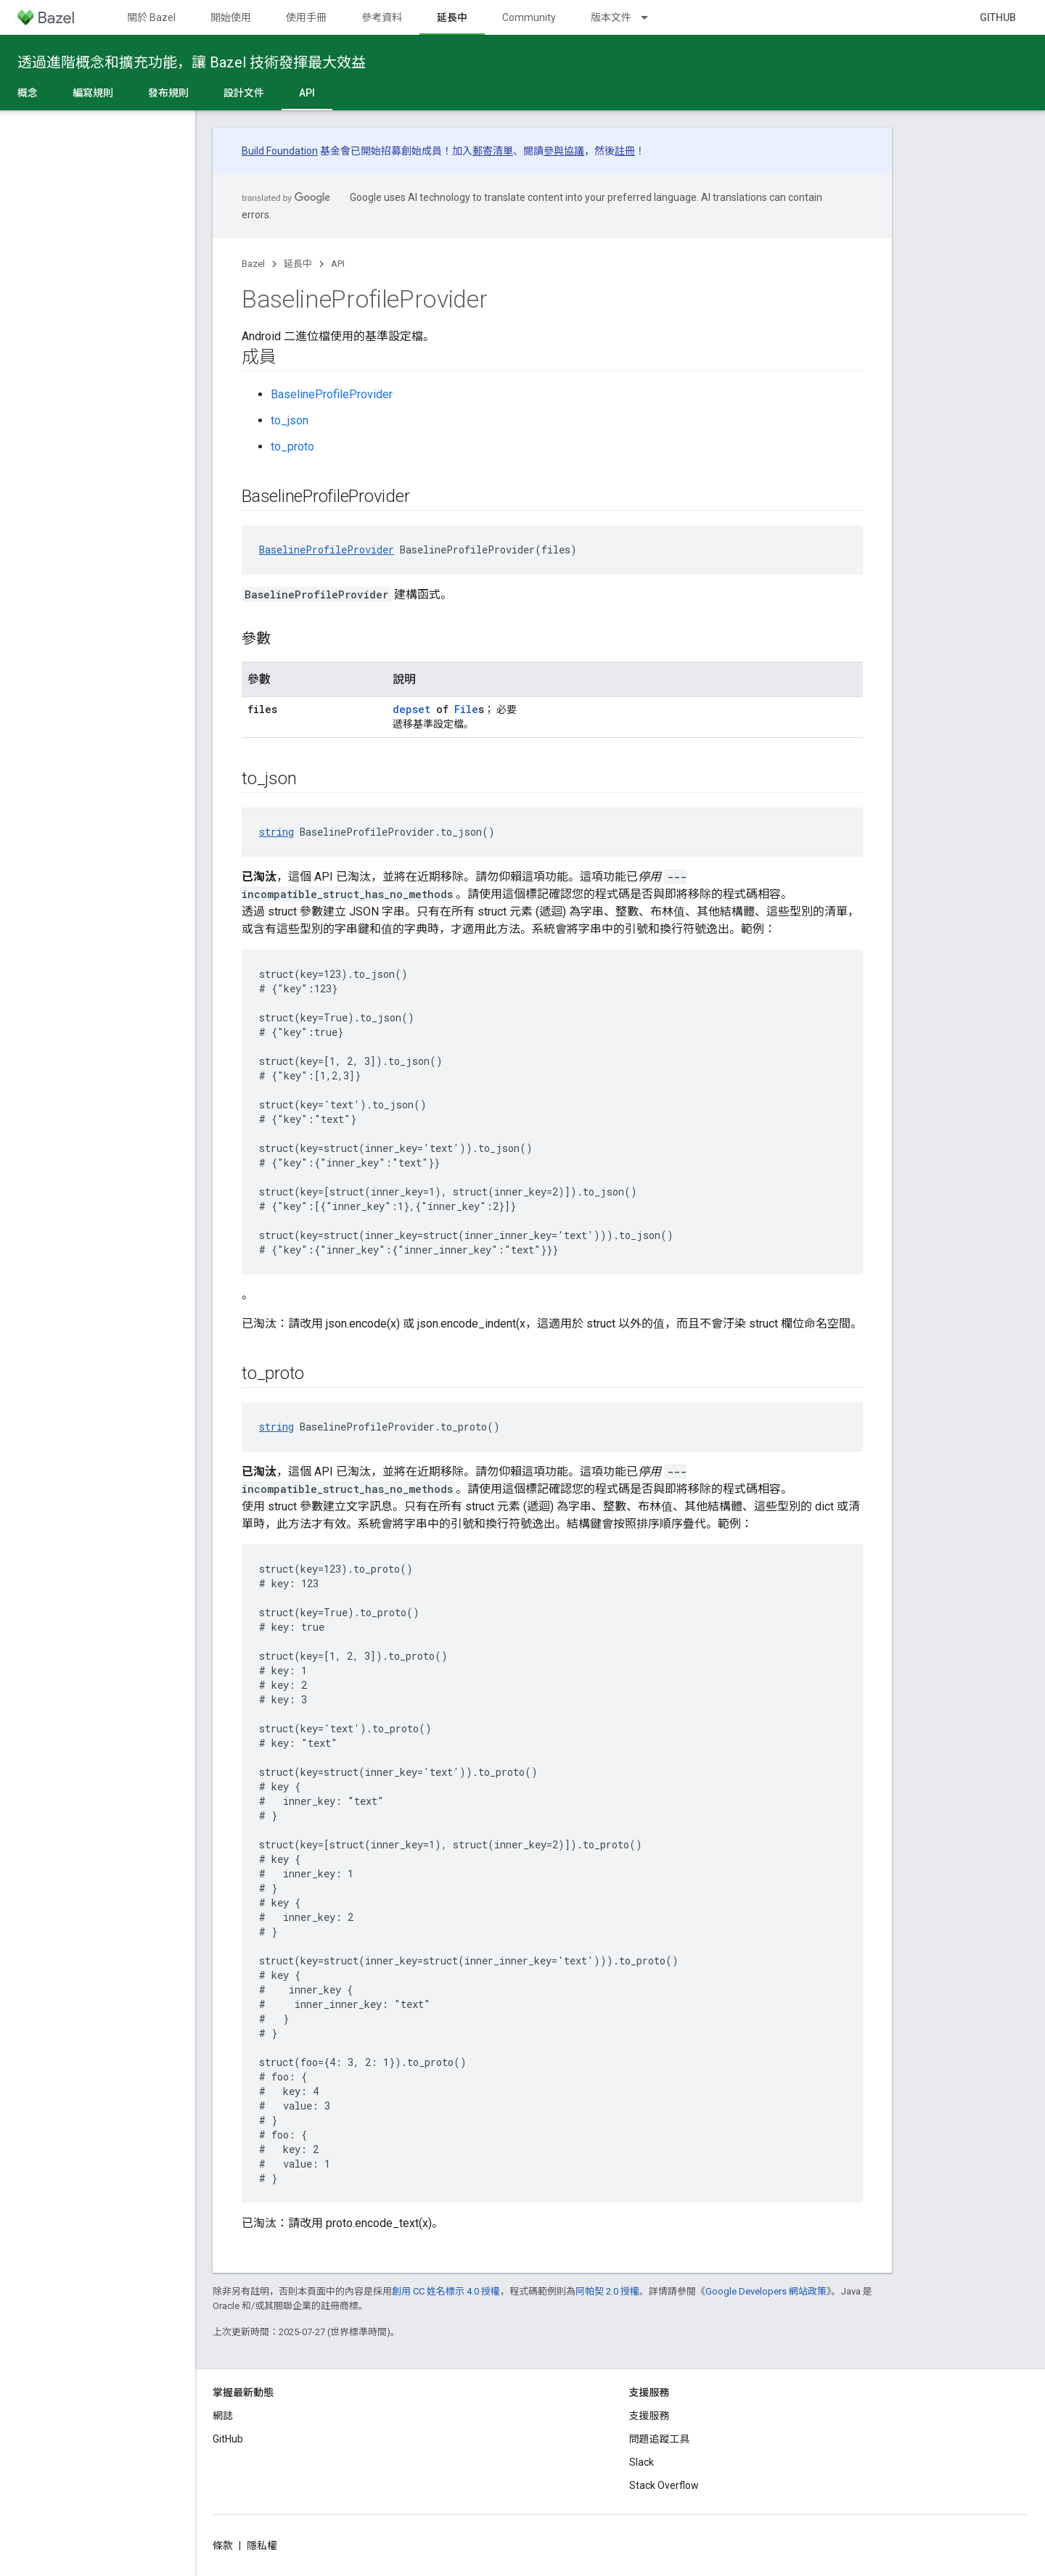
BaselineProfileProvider (332, 394)
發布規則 (168, 93)
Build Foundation (280, 151)
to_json (289, 420)
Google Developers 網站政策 (766, 2291)
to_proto (292, 446)
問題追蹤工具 (659, 2439)
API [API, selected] (307, 93)
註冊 (625, 151)
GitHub (998, 17)
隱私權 (262, 2545)
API (338, 263)
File (466, 709)
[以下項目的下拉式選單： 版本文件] (651, 17)
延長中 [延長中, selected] (452, 17)
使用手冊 (306, 17)
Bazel (253, 263)
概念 (27, 93)
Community (529, 17)
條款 (223, 2545)
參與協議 (564, 151)
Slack (641, 2462)
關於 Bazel (151, 17)
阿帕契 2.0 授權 (607, 2291)
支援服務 (649, 2415)
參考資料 (381, 17)
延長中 (298, 263)
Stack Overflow (664, 2485)
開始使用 (230, 17)
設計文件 (244, 93)
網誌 (223, 2415)
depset (411, 709)
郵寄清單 (492, 151)
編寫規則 (93, 93)
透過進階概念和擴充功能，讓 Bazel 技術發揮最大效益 (191, 62)
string (276, 832)
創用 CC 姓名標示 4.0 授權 (446, 2291)
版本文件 (611, 17)
